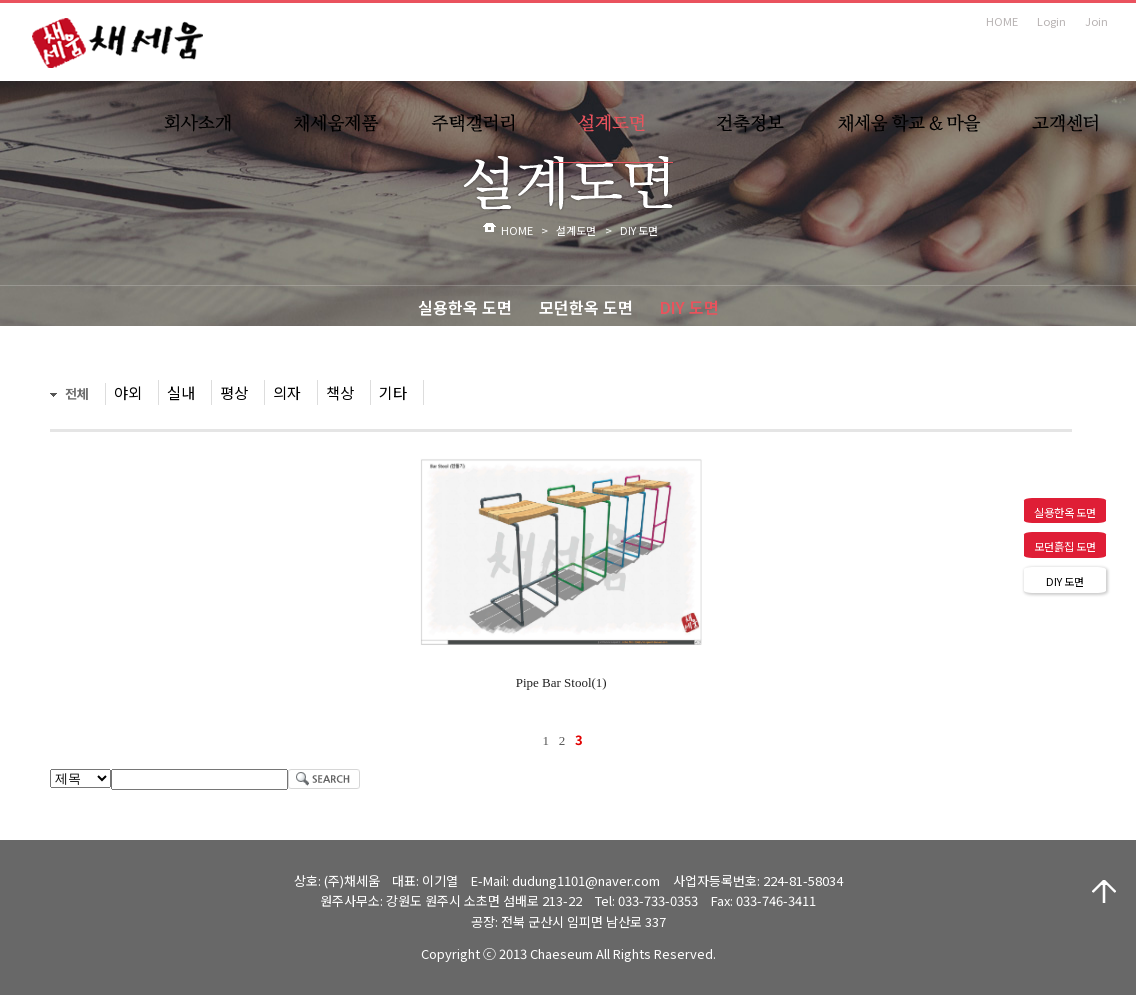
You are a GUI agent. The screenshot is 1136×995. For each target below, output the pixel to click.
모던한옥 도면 (586, 307)
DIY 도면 (689, 307)
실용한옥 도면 (465, 307)
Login (1051, 21)
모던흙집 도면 (1065, 546)
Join (1096, 21)
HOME (1002, 21)
